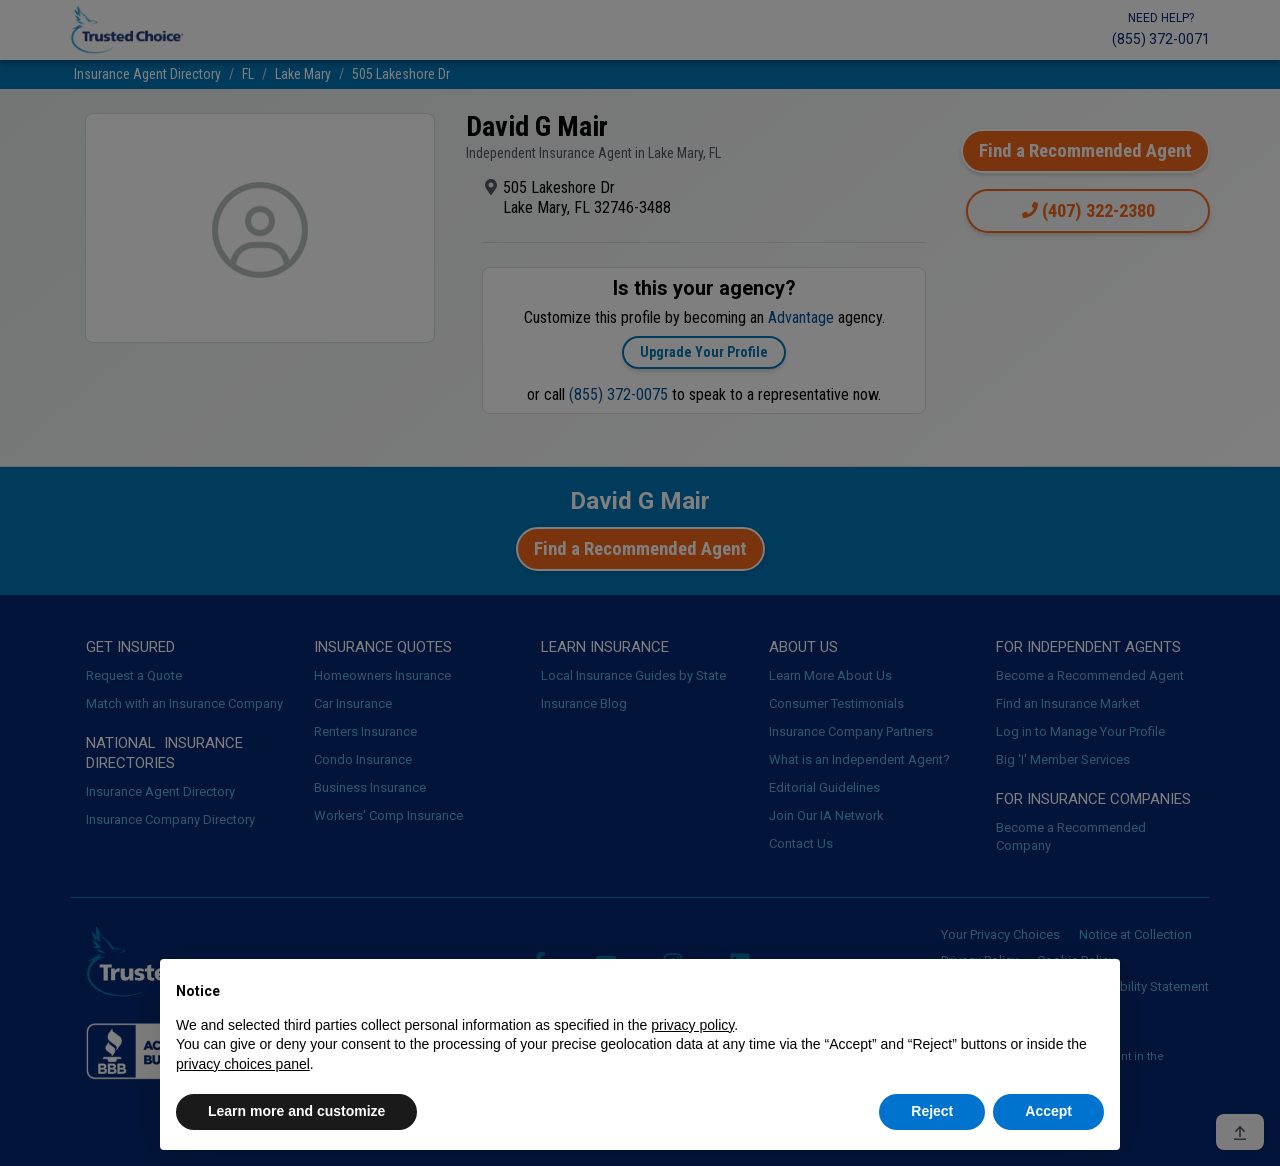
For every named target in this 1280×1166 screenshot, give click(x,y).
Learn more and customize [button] (296, 1111)
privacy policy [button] (692, 1025)
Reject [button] (932, 1111)
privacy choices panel (243, 1064)
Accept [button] (1048, 1111)
